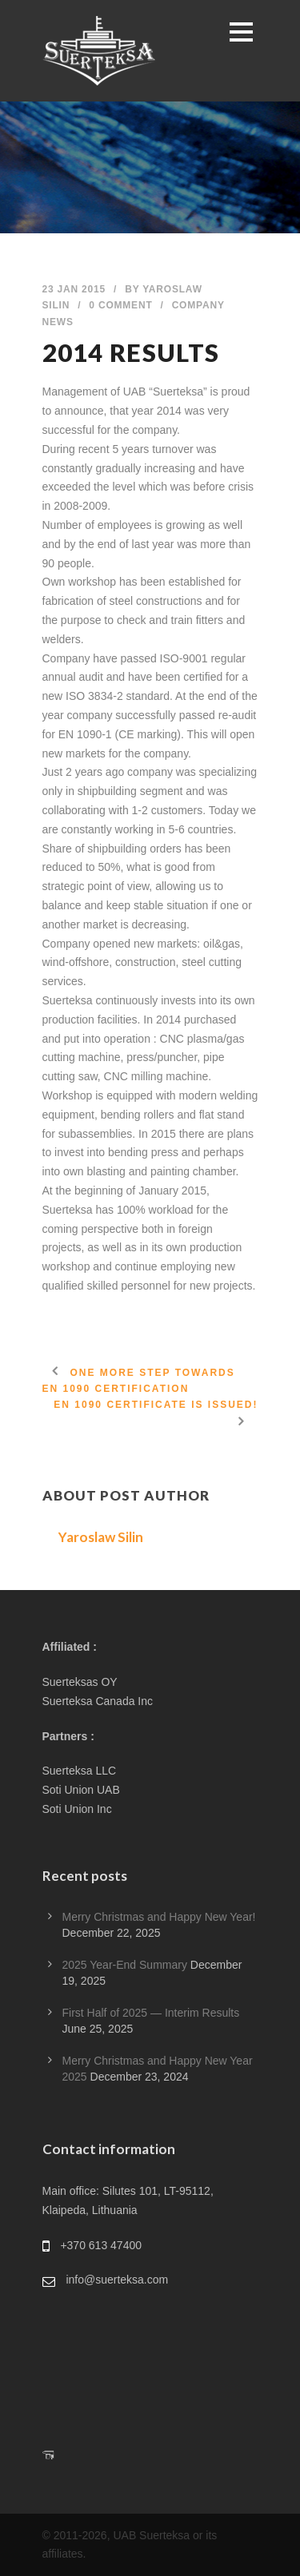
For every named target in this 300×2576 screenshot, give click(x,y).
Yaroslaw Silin (100, 1537)
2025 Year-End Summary (124, 1964)
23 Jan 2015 (74, 289)
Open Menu (241, 31)
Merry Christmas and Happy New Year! (159, 1916)
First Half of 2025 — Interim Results (151, 2012)
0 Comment (120, 305)
